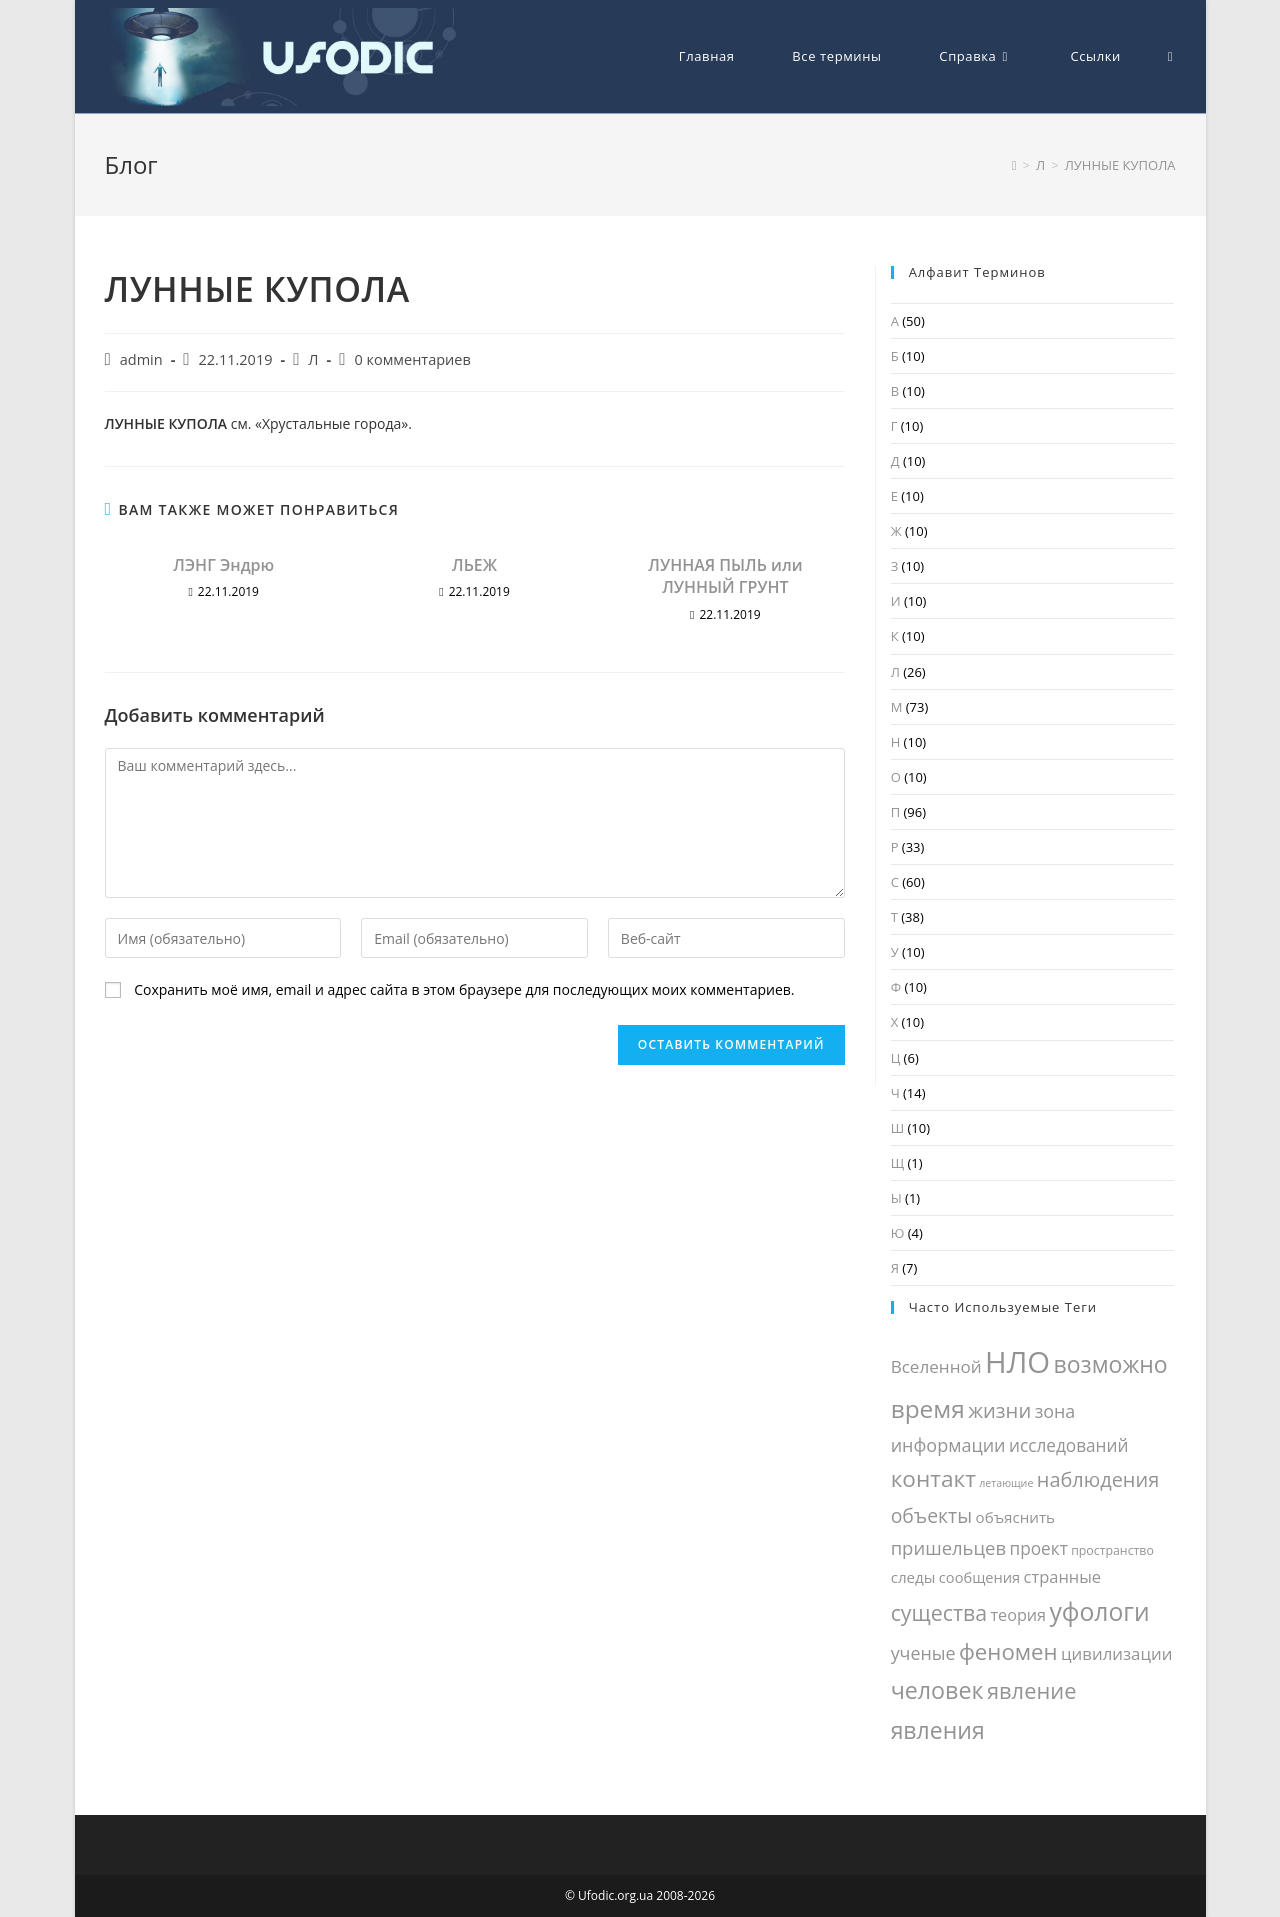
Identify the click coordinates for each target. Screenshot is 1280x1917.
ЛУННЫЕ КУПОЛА (1120, 165)
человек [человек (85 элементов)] (937, 1690)
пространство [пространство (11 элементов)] (1112, 1550)
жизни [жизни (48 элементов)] (999, 1410)
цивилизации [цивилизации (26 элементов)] (1116, 1653)
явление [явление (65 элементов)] (1031, 1690)
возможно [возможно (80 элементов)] (1110, 1364)
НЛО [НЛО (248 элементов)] (1017, 1362)
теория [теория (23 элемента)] (1018, 1615)
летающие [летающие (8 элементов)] (1006, 1483)
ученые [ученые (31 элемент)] (923, 1653)
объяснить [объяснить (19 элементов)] (1016, 1517)
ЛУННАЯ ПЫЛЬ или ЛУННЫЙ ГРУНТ (725, 576)
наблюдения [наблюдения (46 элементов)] (1098, 1479)
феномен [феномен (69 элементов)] (1008, 1651)
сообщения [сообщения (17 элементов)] (979, 1577)
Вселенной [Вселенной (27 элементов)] (936, 1366)
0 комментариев (412, 359)
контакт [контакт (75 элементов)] (933, 1478)
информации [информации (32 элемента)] (948, 1445)
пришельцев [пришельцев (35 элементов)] (949, 1547)
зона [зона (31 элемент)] (1055, 1411)
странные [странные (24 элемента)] (1062, 1576)
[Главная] (1014, 165)
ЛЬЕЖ (474, 565)
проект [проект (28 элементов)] (1039, 1548)
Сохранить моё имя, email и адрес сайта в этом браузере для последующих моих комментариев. (464, 989)
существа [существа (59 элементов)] (939, 1612)
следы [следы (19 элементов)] (913, 1577)
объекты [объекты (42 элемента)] (932, 1515)
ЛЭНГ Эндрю (223, 565)
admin (141, 359)
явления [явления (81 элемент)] (938, 1730)
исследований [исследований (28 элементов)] (1068, 1445)
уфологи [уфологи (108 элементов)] (1099, 1611)
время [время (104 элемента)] (928, 1408)
